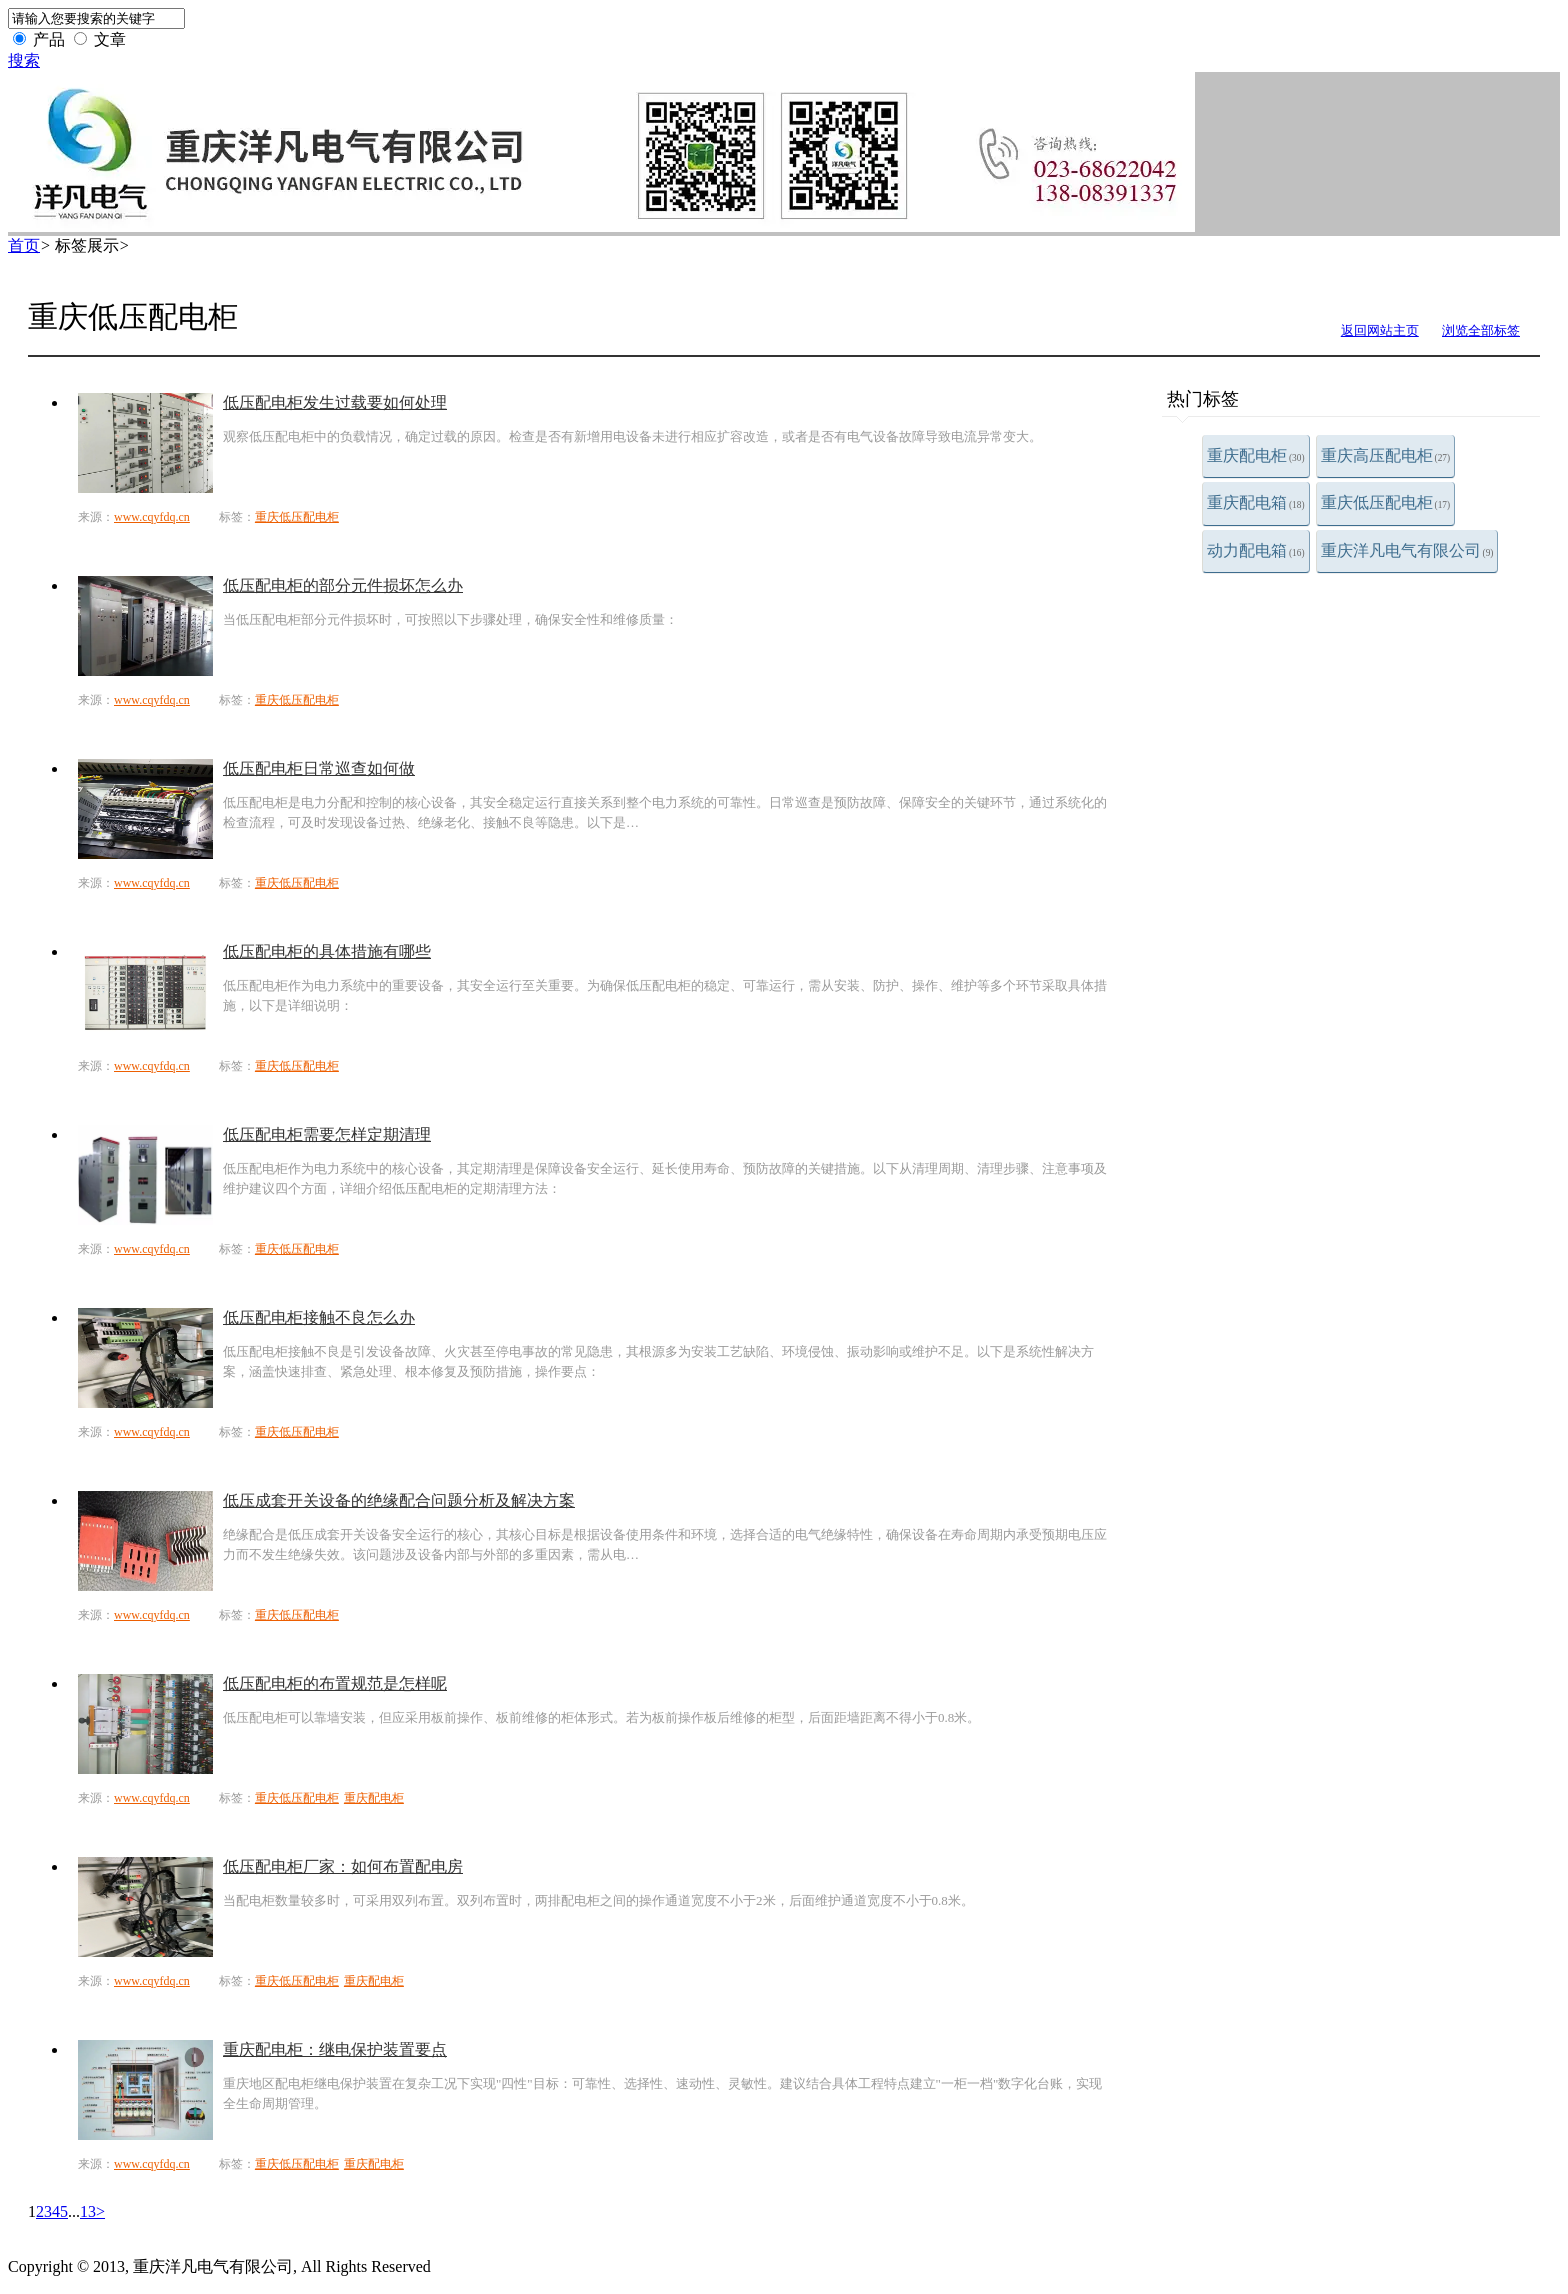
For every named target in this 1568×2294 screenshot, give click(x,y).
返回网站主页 (1380, 330)
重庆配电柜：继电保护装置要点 (335, 2049)
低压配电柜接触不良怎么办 (319, 1317)
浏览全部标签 (1481, 330)
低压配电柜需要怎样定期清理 (327, 1134)
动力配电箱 (1256, 550)
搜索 (24, 60)
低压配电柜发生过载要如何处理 (335, 402)
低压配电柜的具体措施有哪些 (327, 951)
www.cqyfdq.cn (152, 517)
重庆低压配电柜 (1386, 502)
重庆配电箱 (1256, 502)
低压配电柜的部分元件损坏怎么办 (343, 585)
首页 (24, 245)
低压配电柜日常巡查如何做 (319, 768)
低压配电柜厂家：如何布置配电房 (343, 1866)
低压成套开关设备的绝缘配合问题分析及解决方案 (399, 1500)
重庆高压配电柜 (1386, 455)
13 (88, 2211)
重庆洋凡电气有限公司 (1407, 550)
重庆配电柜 (1256, 455)
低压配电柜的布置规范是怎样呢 (335, 1683)
